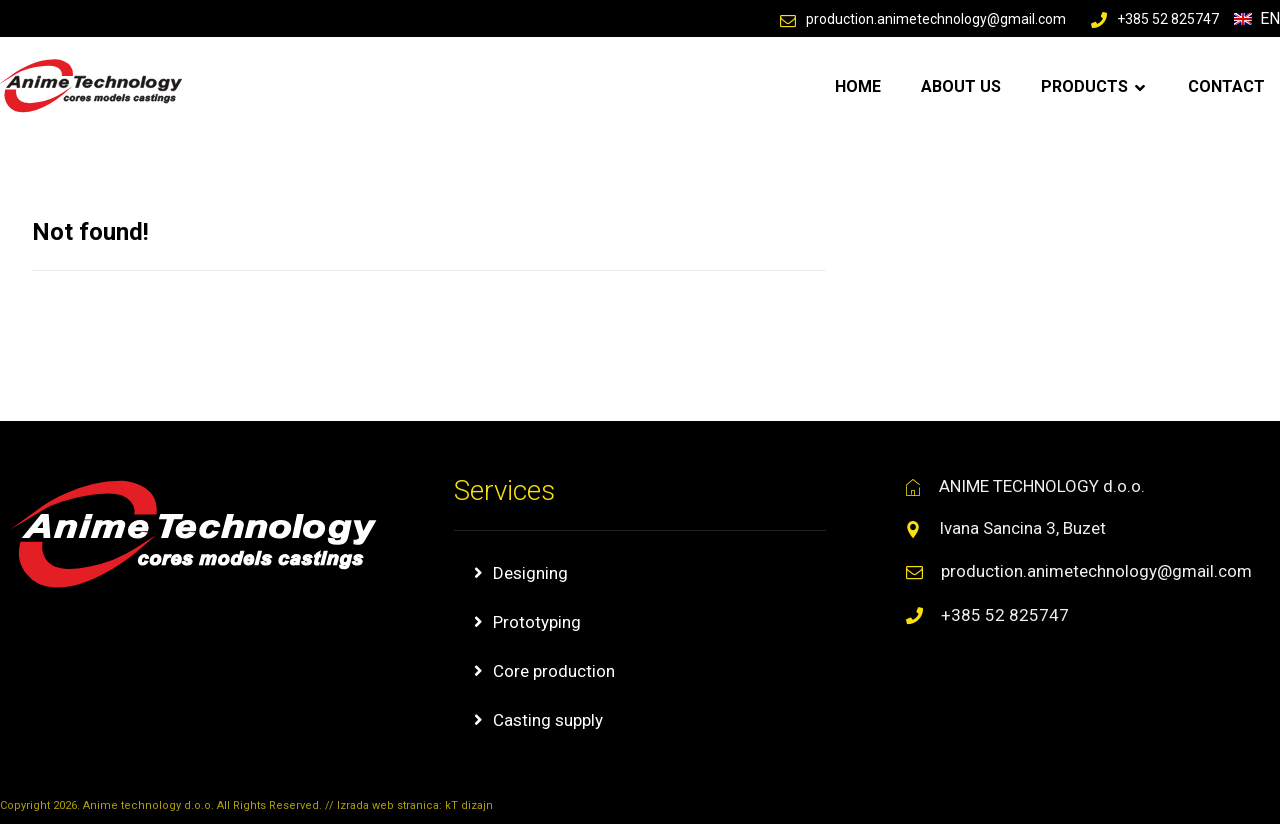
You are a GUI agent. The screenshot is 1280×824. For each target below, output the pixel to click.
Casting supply (548, 720)
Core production (554, 671)
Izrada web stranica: (391, 805)
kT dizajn (469, 805)
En (1257, 18)
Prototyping (537, 622)
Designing (530, 573)
